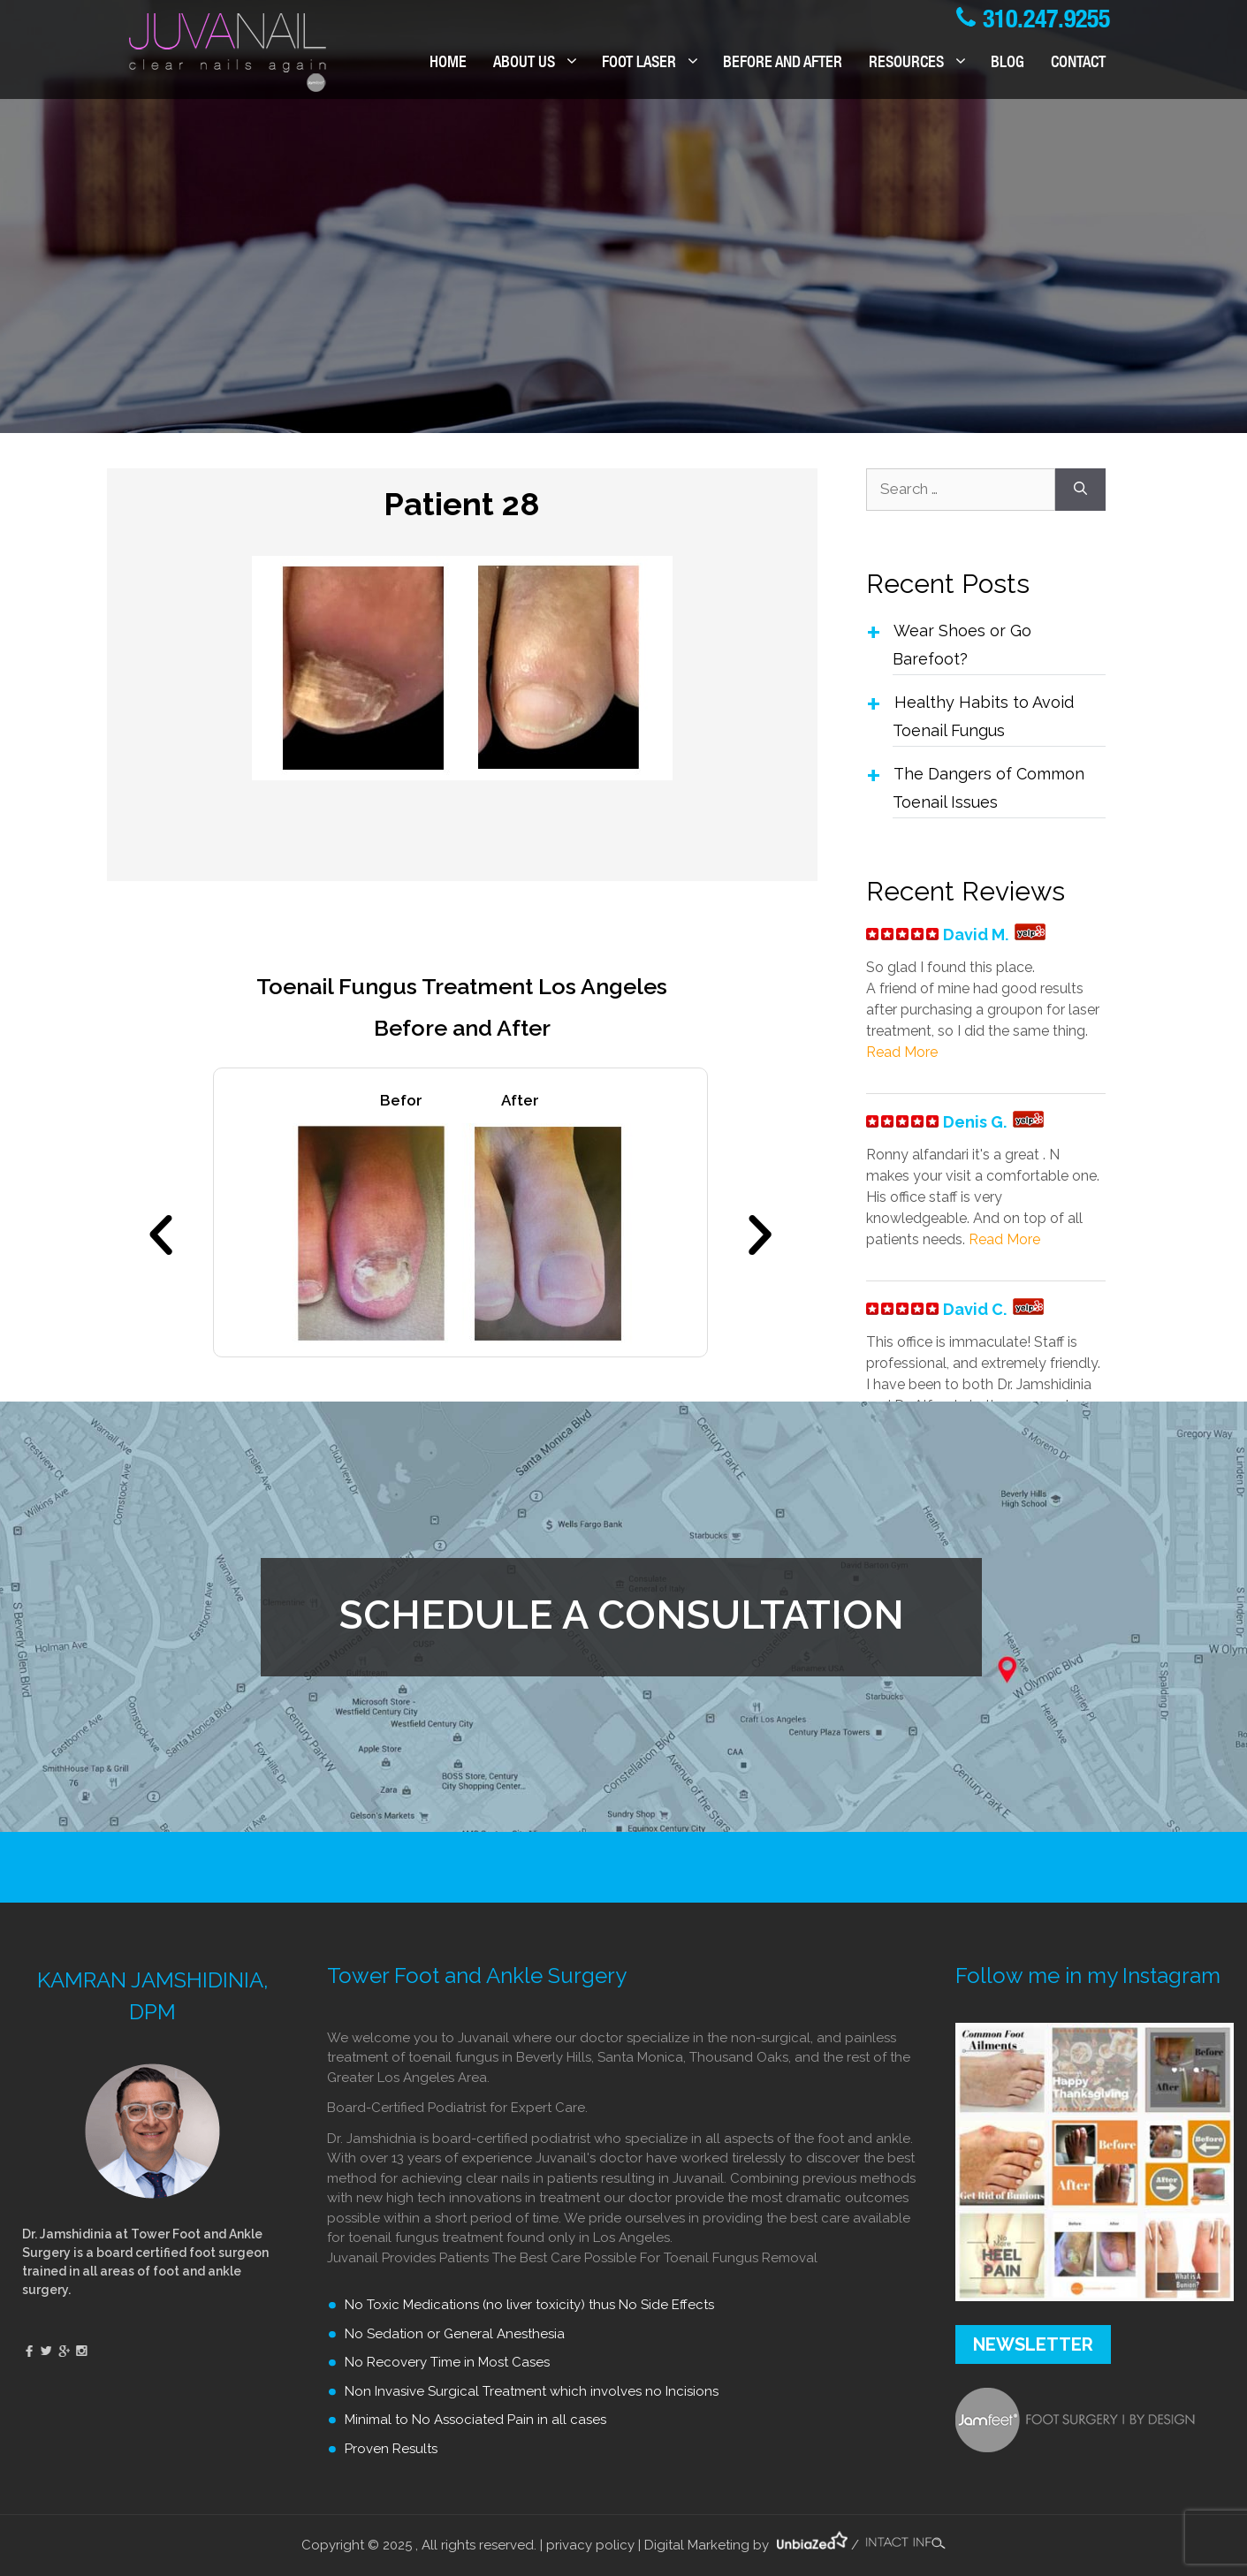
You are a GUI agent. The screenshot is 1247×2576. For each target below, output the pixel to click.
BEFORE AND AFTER (782, 64)
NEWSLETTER (1033, 2344)
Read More (902, 1052)
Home (448, 64)
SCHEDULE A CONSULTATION (621, 1615)
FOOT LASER (656, 64)
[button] (160, 1235)
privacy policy (590, 2545)
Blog (1007, 64)
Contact (1078, 64)
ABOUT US (541, 64)
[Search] (1080, 489)
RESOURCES (923, 64)
